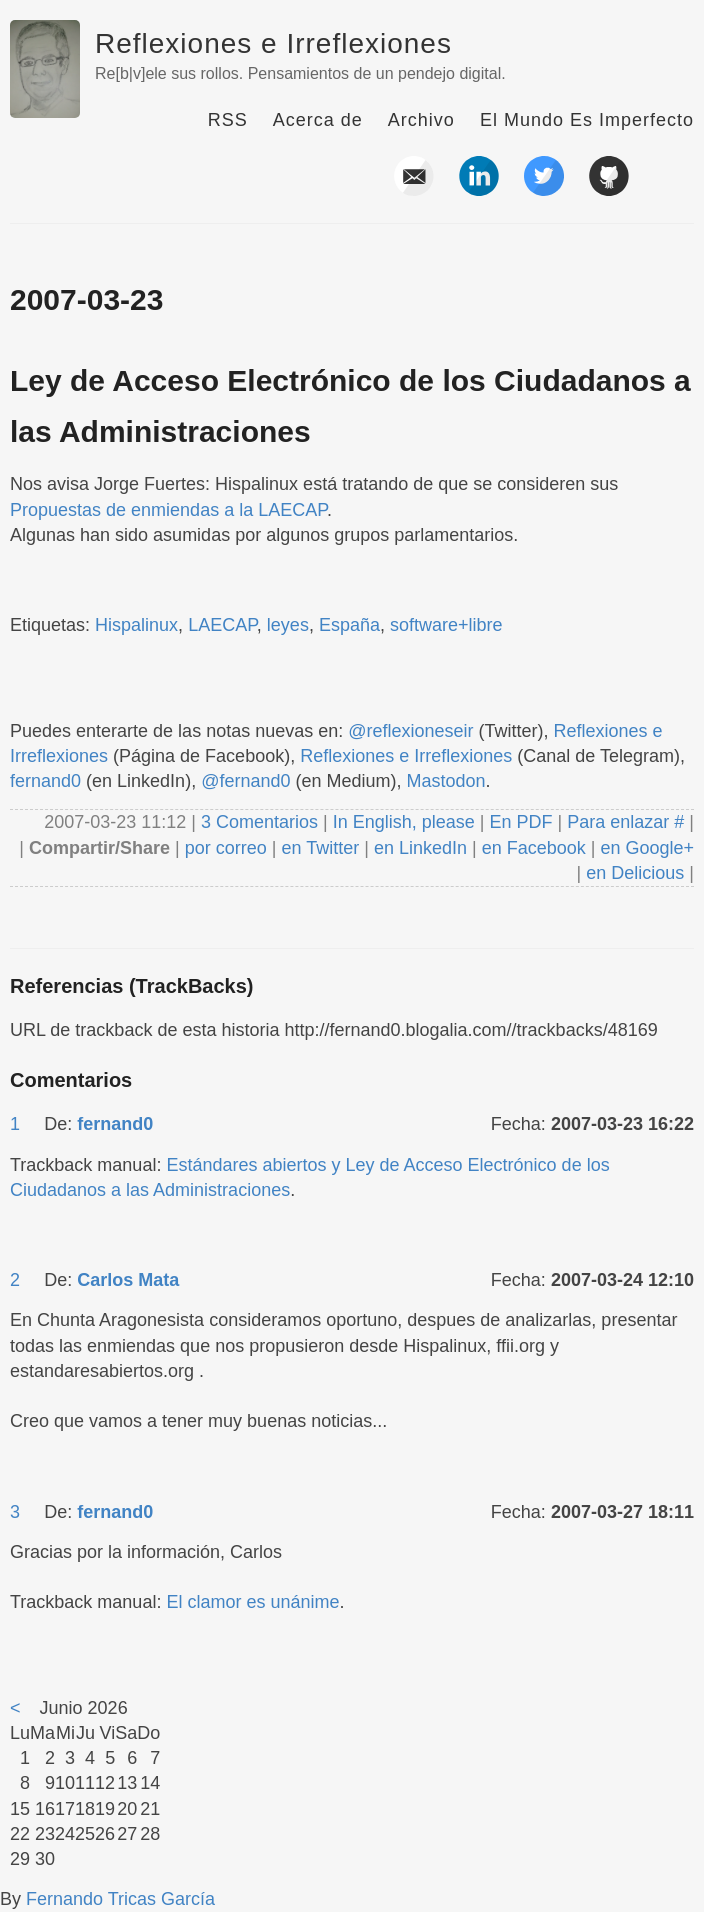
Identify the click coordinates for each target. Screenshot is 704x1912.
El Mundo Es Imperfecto (587, 120)
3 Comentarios (262, 822)
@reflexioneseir (410, 731)
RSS (228, 120)
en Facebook (531, 848)
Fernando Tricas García (120, 1899)
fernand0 (45, 781)
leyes (288, 625)
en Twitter (320, 848)
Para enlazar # (625, 822)
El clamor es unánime (252, 1602)
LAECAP (222, 625)
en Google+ (647, 848)
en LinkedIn (420, 848)
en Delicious (635, 873)
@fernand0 (245, 781)
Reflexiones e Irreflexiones (273, 43)
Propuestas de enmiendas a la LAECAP (168, 510)
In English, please (404, 822)
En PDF (521, 822)
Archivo (421, 120)
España (349, 625)
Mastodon (446, 781)
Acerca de (318, 120)
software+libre (446, 625)
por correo (223, 848)
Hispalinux (136, 625)
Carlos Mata (128, 1280)
